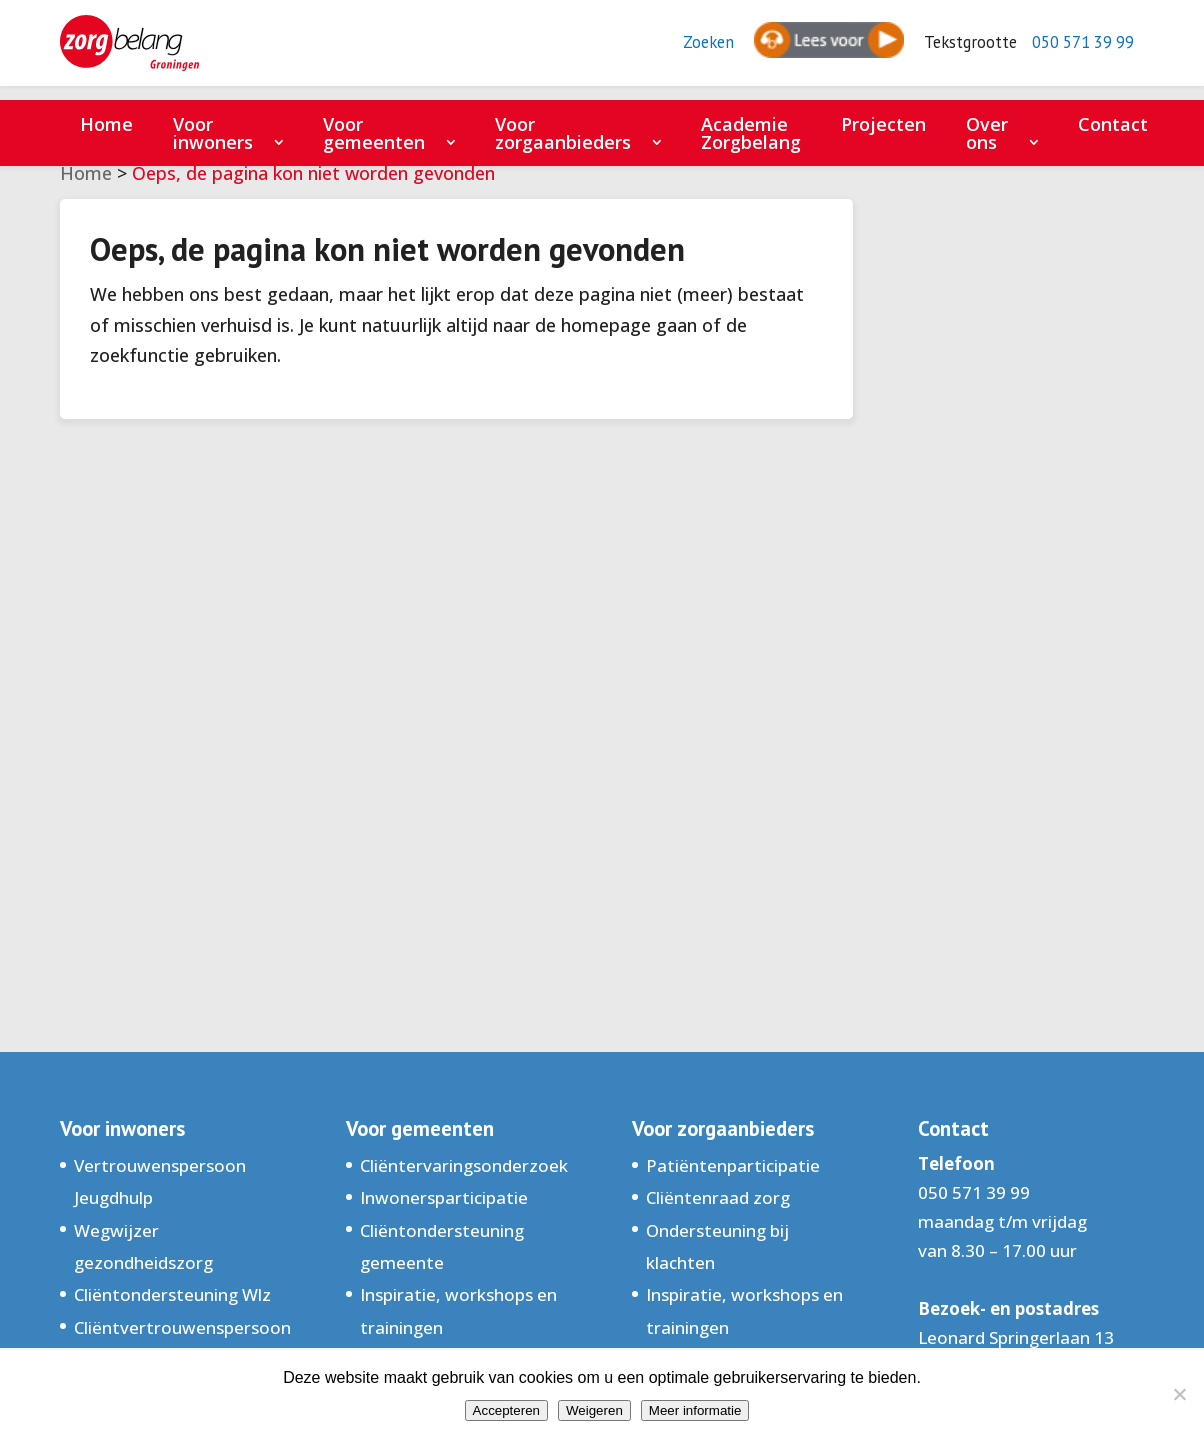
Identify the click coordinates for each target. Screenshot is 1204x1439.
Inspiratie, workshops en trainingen (458, 1310)
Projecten (883, 124)
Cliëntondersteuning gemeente (442, 1246)
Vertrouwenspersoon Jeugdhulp (160, 1181)
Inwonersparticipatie (444, 1197)
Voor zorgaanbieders (563, 133)
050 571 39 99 (1076, 50)
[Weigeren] (1179, 1394)
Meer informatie (695, 1410)
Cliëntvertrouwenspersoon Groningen (182, 1343)
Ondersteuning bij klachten (717, 1246)
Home (106, 124)
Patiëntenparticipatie (733, 1165)
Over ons (987, 133)
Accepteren (506, 1410)
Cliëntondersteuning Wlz (172, 1294)
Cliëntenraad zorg (718, 1197)
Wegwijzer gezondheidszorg (143, 1246)
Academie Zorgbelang (751, 133)
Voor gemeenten (374, 133)
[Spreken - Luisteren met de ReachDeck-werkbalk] (809, 50)
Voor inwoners (213, 133)
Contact (1113, 124)
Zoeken (687, 50)
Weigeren (594, 1410)
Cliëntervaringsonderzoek (464, 1165)
